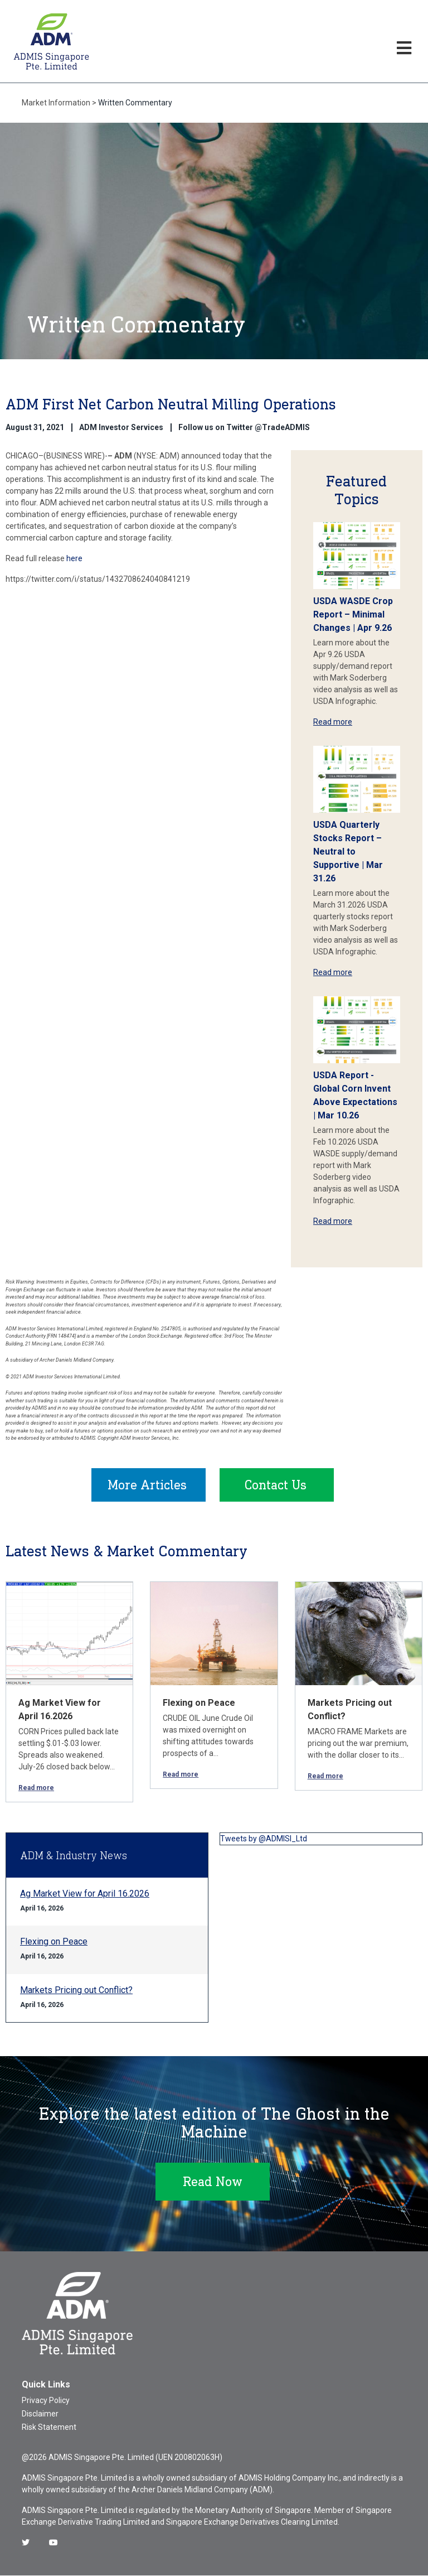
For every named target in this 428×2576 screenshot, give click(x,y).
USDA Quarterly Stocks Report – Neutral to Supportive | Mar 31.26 (348, 851)
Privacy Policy (46, 2400)
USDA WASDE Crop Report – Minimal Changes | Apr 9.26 (353, 614)
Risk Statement (49, 2427)
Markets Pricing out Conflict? (76, 1990)
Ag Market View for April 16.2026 (84, 1894)
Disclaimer (40, 2414)
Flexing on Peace (199, 1703)
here (75, 558)
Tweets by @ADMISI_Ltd (263, 1839)
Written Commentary (135, 102)
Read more (332, 721)
